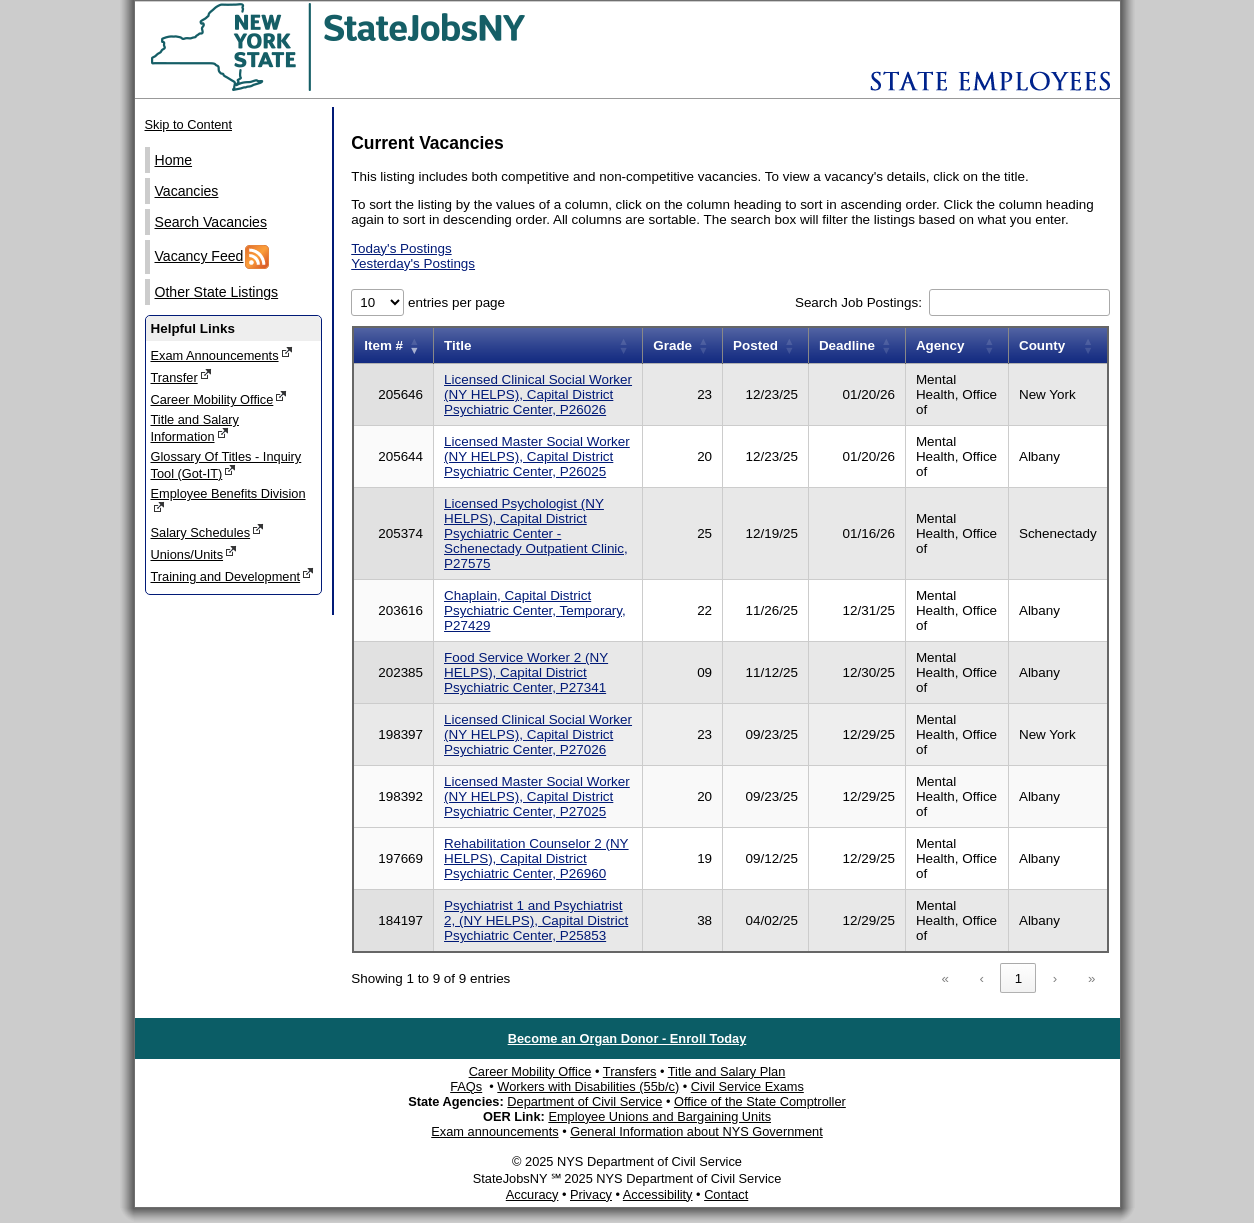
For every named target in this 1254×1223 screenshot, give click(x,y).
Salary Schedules (208, 531)
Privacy (591, 1194)
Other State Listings (217, 292)
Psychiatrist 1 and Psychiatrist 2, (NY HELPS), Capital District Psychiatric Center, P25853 (536, 920)
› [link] (1055, 978)
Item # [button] (383, 345)
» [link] (1091, 978)
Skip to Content (189, 124)
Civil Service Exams (747, 1086)
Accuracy (532, 1194)
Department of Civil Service (584, 1101)
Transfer (181, 376)
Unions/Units (194, 553)
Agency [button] (940, 345)
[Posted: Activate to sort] (766, 345)
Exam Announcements (222, 354)
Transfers (630, 1071)
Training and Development (233, 575)
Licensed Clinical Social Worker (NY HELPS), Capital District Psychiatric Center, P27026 (538, 734)
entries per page (454, 302)
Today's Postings (401, 248)
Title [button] (457, 345)
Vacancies (187, 191)
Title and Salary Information (195, 428)
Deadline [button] (847, 345)
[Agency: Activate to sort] (956, 345)
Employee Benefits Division (228, 500)
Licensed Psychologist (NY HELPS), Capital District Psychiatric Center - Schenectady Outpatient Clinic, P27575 (536, 533)
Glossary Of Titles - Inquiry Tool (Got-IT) (226, 465)
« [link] (945, 978)
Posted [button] (755, 345)
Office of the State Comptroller (760, 1101)
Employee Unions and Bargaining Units (659, 1116)
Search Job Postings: (860, 302)
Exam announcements (494, 1131)
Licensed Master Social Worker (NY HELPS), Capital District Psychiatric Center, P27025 (537, 796)
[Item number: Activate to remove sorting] (393, 345)
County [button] (1042, 345)
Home (174, 160)
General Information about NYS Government (696, 1131)
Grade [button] (672, 345)
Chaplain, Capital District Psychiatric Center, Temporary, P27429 (535, 610)
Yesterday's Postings (413, 263)
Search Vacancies (211, 222)
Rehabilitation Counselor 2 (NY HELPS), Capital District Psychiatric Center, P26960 (536, 858)
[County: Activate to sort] (1057, 345)
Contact (726, 1194)
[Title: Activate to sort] (538, 345)
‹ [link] (982, 978)
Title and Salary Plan (727, 1071)
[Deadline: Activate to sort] (856, 345)
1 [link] (1018, 978)
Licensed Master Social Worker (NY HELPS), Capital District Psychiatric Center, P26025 (537, 456)
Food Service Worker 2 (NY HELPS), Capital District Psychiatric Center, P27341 (526, 672)
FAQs (466, 1086)
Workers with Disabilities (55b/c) (588, 1086)
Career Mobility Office (219, 398)
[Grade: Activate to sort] (683, 345)
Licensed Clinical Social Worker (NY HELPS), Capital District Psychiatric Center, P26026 (538, 394)
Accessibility (658, 1194)
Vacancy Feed (212, 257)
